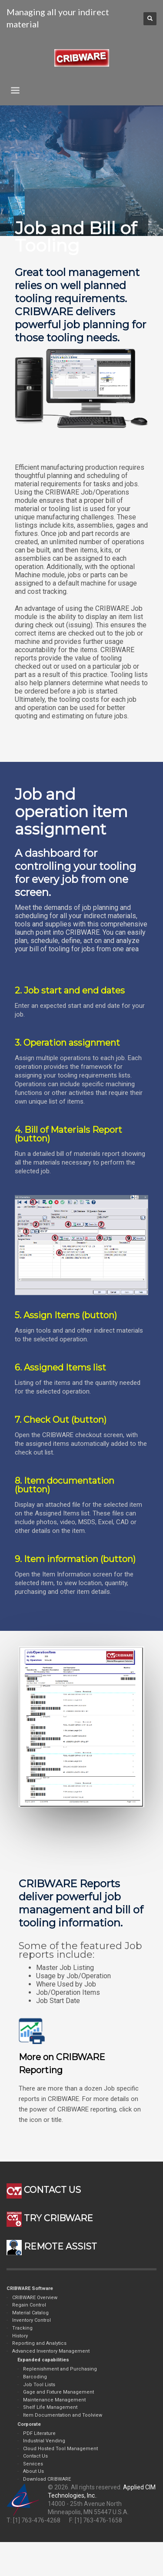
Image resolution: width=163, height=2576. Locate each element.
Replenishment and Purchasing (60, 2369)
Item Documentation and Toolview (62, 2415)
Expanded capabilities (43, 2360)
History (20, 2336)
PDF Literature (39, 2433)
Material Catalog (30, 2313)
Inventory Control (31, 2320)
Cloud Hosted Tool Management (60, 2448)
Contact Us (35, 2456)
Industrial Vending (44, 2441)
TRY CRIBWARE (50, 2218)
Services (33, 2464)
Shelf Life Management (50, 2407)
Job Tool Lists (39, 2384)
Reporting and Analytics (39, 2343)
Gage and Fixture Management (58, 2392)
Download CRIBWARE (47, 2479)
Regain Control (29, 2305)
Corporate (29, 2424)
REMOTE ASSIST (52, 2246)
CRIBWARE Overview (34, 2297)
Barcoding (35, 2377)
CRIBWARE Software (30, 2288)
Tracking (22, 2328)
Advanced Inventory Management (51, 2351)
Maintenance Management (54, 2400)
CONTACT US (44, 2190)
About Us (33, 2471)
